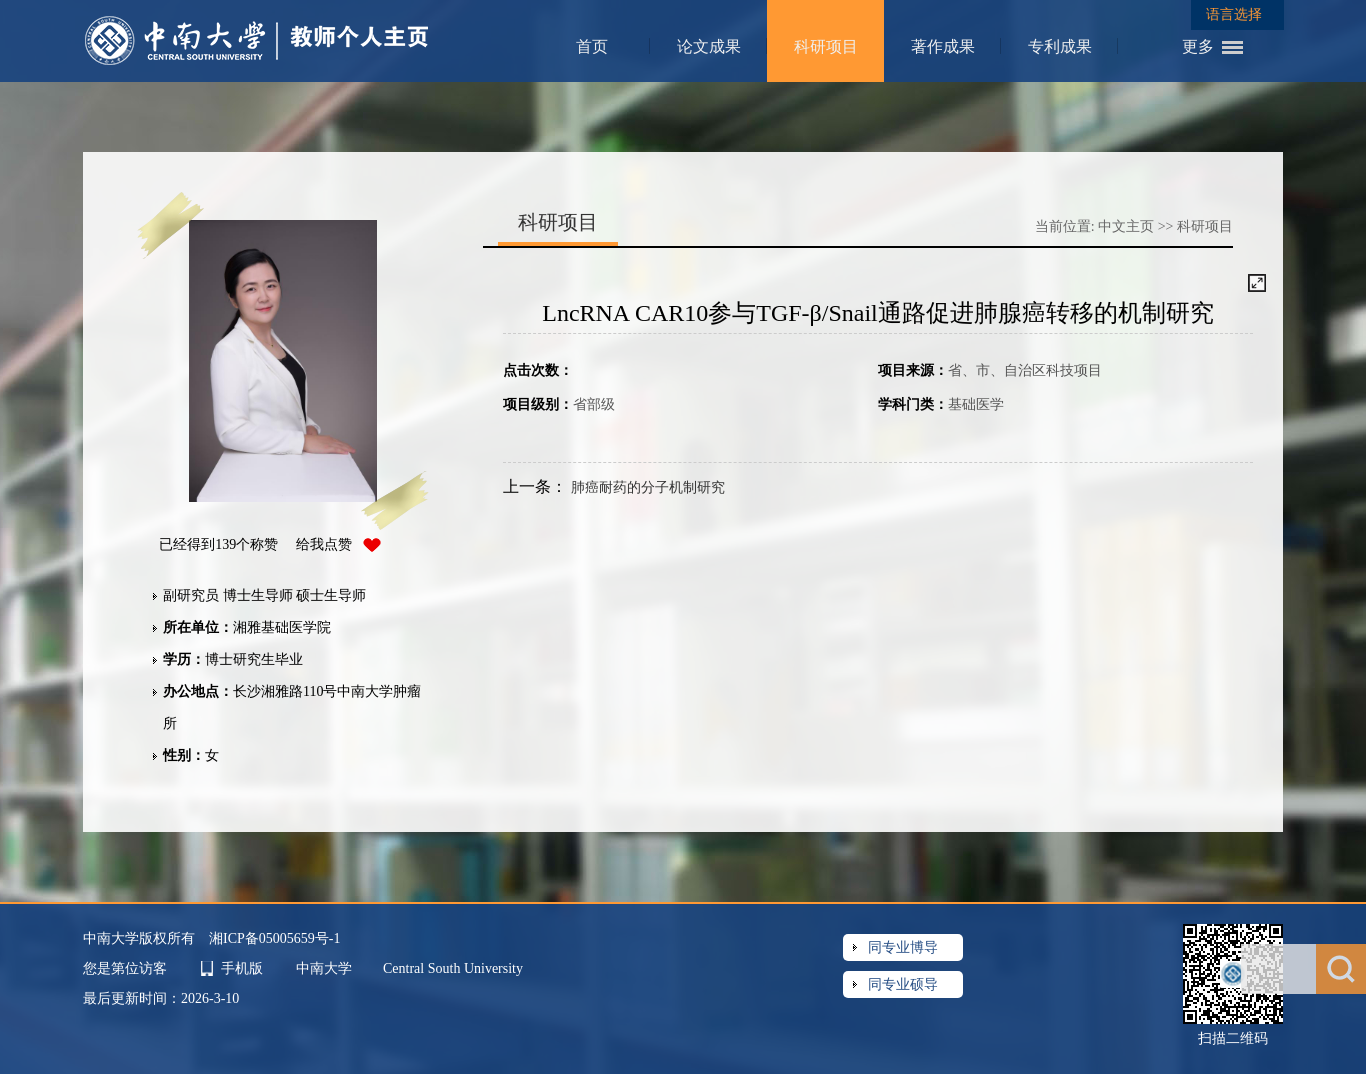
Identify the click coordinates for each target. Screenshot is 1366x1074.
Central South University (453, 968)
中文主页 (1126, 226)
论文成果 (709, 46)
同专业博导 (903, 947)
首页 (592, 46)
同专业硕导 (903, 984)
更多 (1198, 46)
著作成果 (943, 46)
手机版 (242, 968)
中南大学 (326, 968)
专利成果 (1060, 46)
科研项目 (826, 46)
